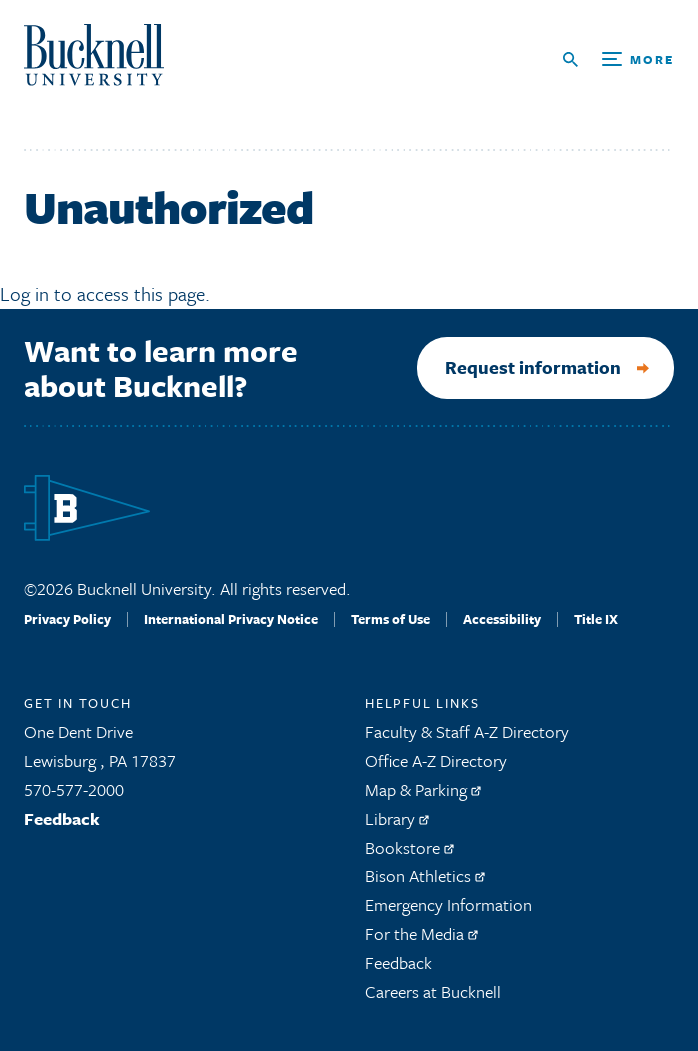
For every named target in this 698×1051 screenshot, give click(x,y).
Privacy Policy (67, 619)
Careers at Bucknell (433, 991)
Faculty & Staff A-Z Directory (467, 731)
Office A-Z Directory (436, 760)
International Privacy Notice (231, 619)
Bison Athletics (425, 875)
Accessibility (502, 619)
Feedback (62, 818)
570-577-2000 (74, 789)
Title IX (596, 619)
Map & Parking (423, 789)
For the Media (421, 933)
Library (397, 818)
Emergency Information (448, 904)
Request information (533, 367)
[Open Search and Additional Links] (618, 59)
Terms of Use (390, 619)
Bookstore (409, 847)
